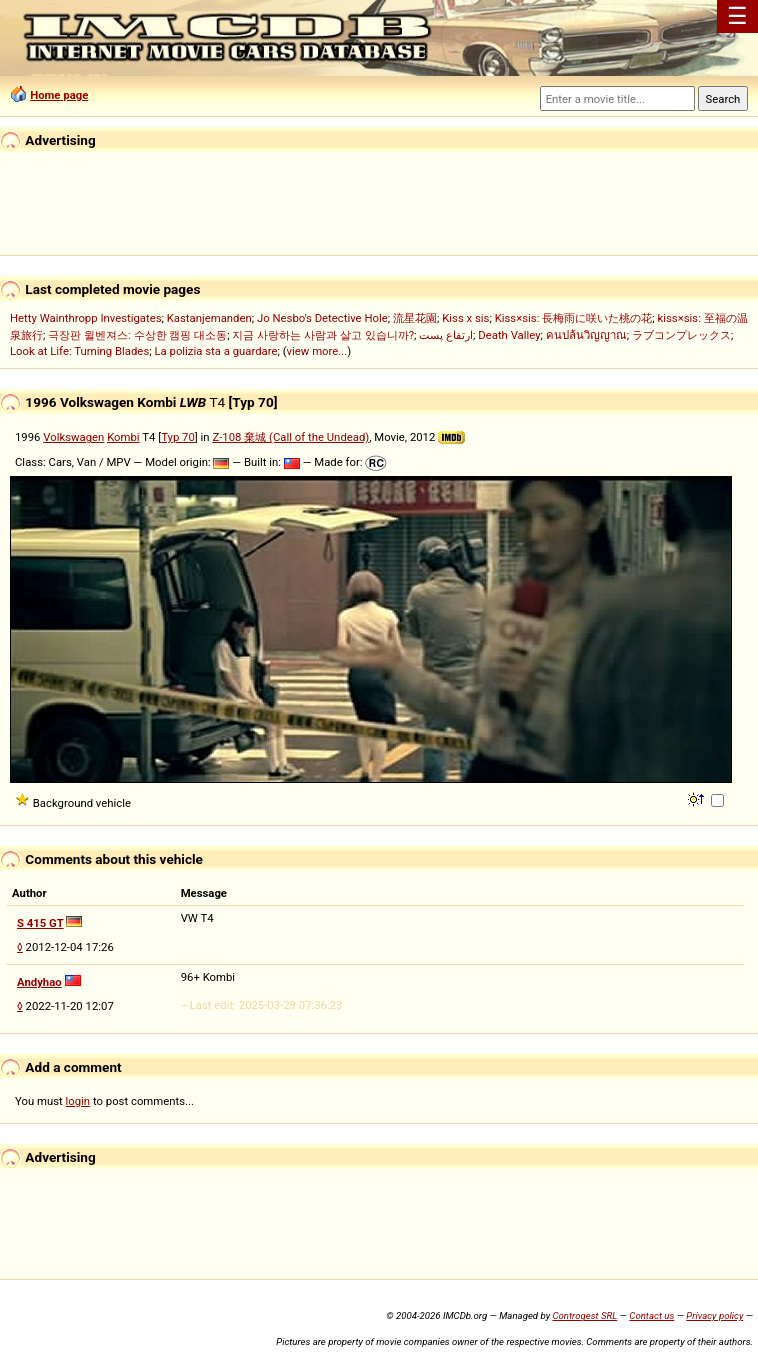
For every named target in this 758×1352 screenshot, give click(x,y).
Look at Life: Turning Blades (79, 351)
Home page (59, 95)
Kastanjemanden (209, 318)
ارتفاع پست (446, 335)
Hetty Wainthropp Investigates (86, 318)
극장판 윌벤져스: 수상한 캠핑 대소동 (137, 335)
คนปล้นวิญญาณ (586, 335)
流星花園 (415, 318)
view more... (317, 351)
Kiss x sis (465, 318)
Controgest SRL (584, 1315)
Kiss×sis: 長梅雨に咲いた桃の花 (574, 318)
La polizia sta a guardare (215, 351)
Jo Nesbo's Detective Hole (322, 318)
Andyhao (39, 982)
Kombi (123, 437)
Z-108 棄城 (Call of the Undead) (290, 437)
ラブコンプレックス (681, 335)
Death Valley (509, 335)
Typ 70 (178, 437)
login (78, 1101)
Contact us (651, 1315)
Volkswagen (73, 437)
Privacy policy (714, 1315)
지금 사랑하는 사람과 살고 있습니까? (323, 335)
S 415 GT (40, 923)
